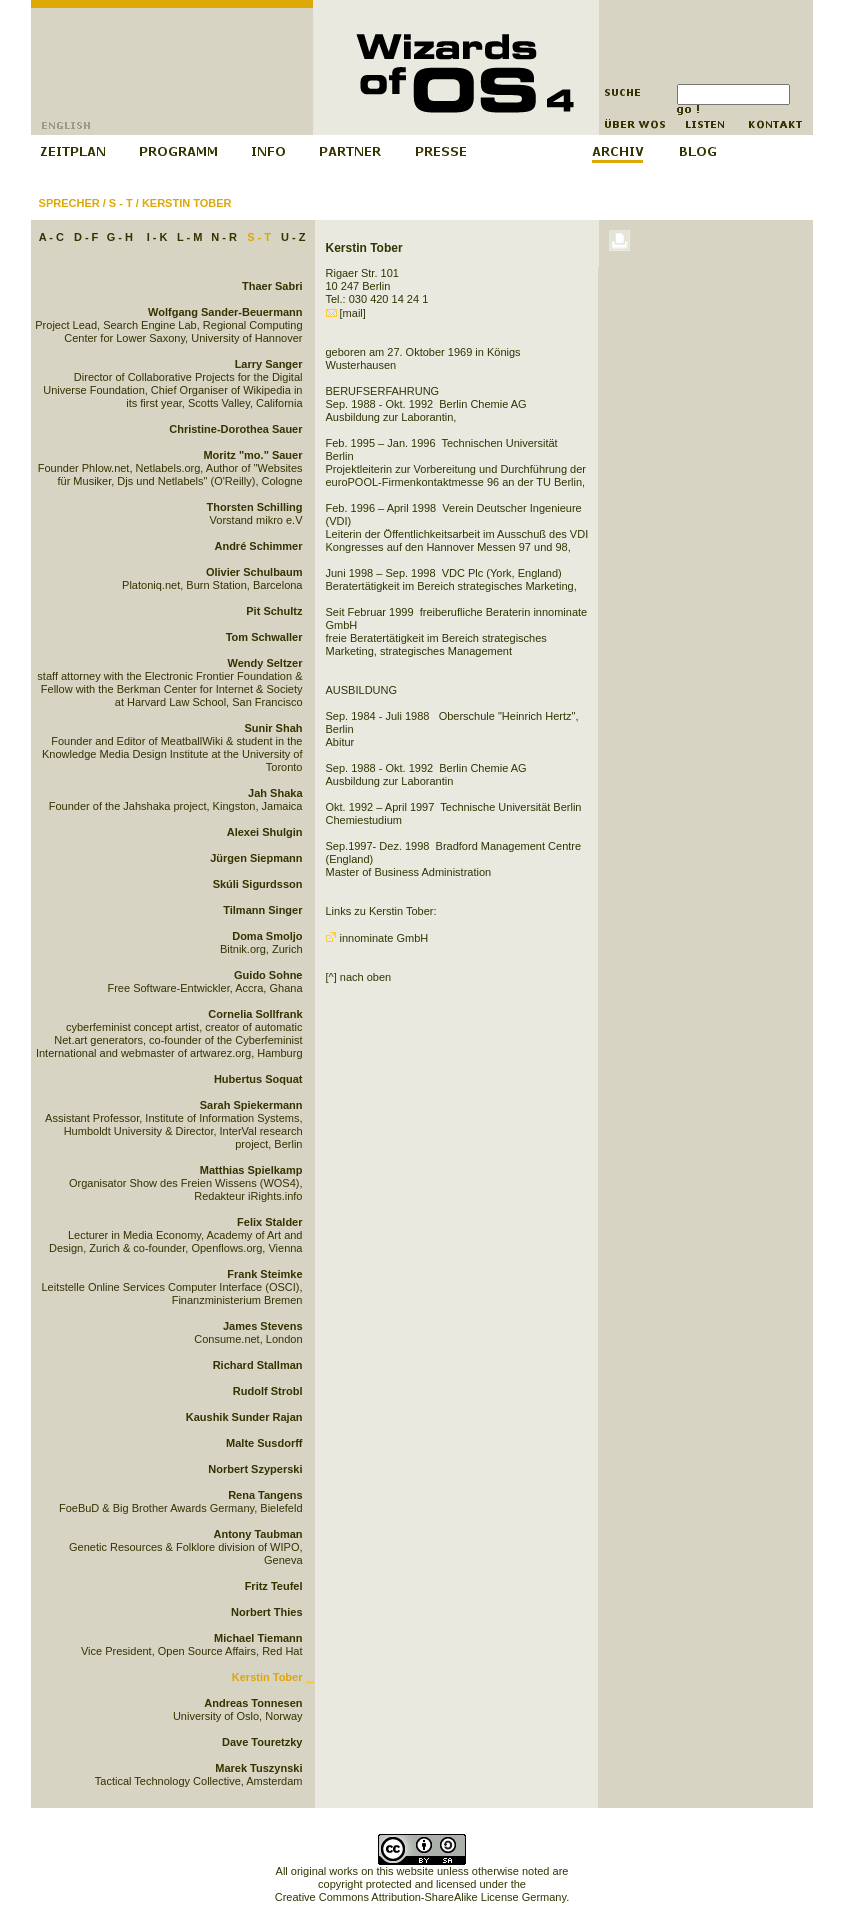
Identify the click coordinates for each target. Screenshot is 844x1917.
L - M (189, 237)
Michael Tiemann (258, 1638)
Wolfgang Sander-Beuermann (225, 312)
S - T (121, 203)
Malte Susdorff (264, 1443)
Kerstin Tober (187, 203)
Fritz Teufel (274, 1586)
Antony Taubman (257, 1534)
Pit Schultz (274, 611)
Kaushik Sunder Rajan (244, 1417)
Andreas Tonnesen (253, 1703)
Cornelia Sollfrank (255, 1014)
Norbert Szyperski (255, 1469)
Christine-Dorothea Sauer (235, 429)
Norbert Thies (267, 1612)
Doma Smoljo (267, 936)
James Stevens (263, 1326)
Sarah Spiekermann (251, 1105)
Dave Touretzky (262, 1742)
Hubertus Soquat (258, 1079)
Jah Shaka (275, 793)
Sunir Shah (273, 728)
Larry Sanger (269, 364)
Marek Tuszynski (258, 1768)
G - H (120, 237)
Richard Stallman (258, 1365)
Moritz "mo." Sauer (252, 455)
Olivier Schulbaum (254, 572)
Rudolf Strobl (268, 1391)
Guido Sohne (268, 975)
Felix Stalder (269, 1222)
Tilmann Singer (262, 910)
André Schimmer (258, 546)
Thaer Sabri (272, 286)
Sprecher (69, 203)
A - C (51, 237)
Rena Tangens (265, 1495)
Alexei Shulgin (265, 832)
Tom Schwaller (264, 637)
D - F (86, 237)
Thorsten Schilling (255, 507)
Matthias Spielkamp (251, 1170)
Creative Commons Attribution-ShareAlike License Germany (420, 1897)
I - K (157, 237)
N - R (224, 237)
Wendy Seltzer (265, 663)
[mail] (346, 313)
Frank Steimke (264, 1274)
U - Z (293, 237)
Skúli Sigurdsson (258, 884)
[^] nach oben (359, 977)
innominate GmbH (377, 938)
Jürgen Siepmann (256, 858)
